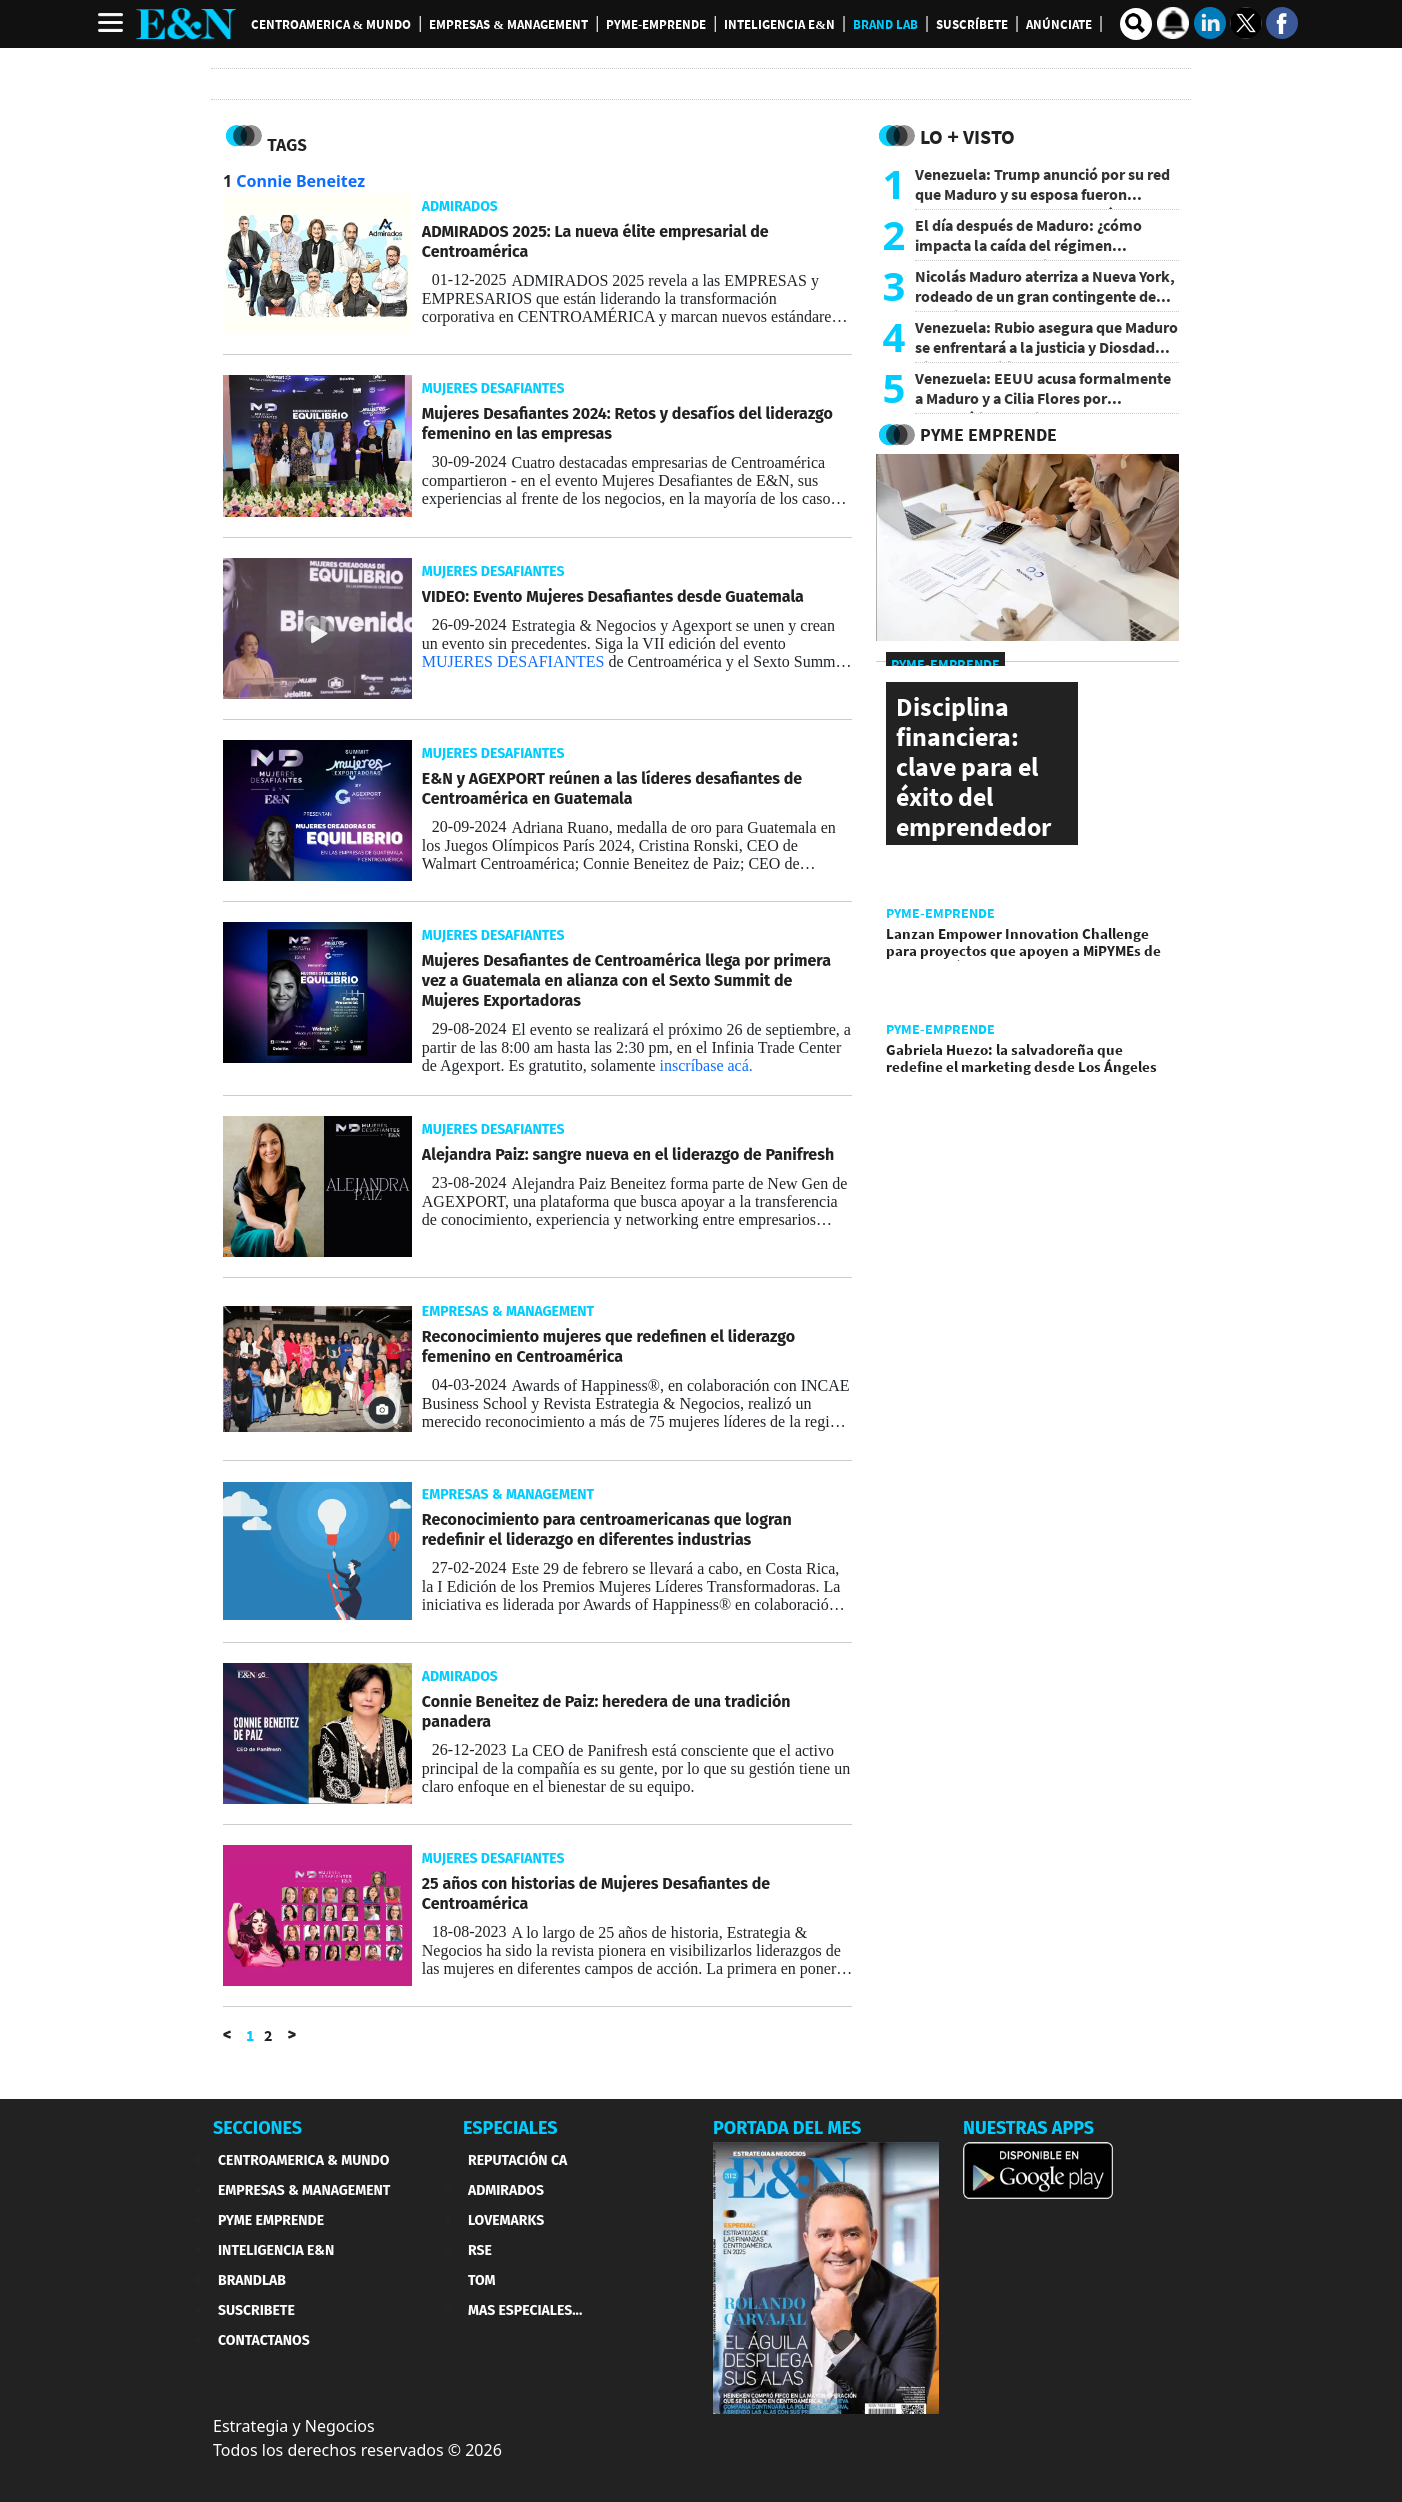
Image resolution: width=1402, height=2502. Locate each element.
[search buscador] (1136, 24)
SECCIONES (257, 2128)
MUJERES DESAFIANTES (513, 661)
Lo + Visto (967, 136)
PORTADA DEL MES (787, 2128)
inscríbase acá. (706, 1065)
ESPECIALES (510, 2128)
